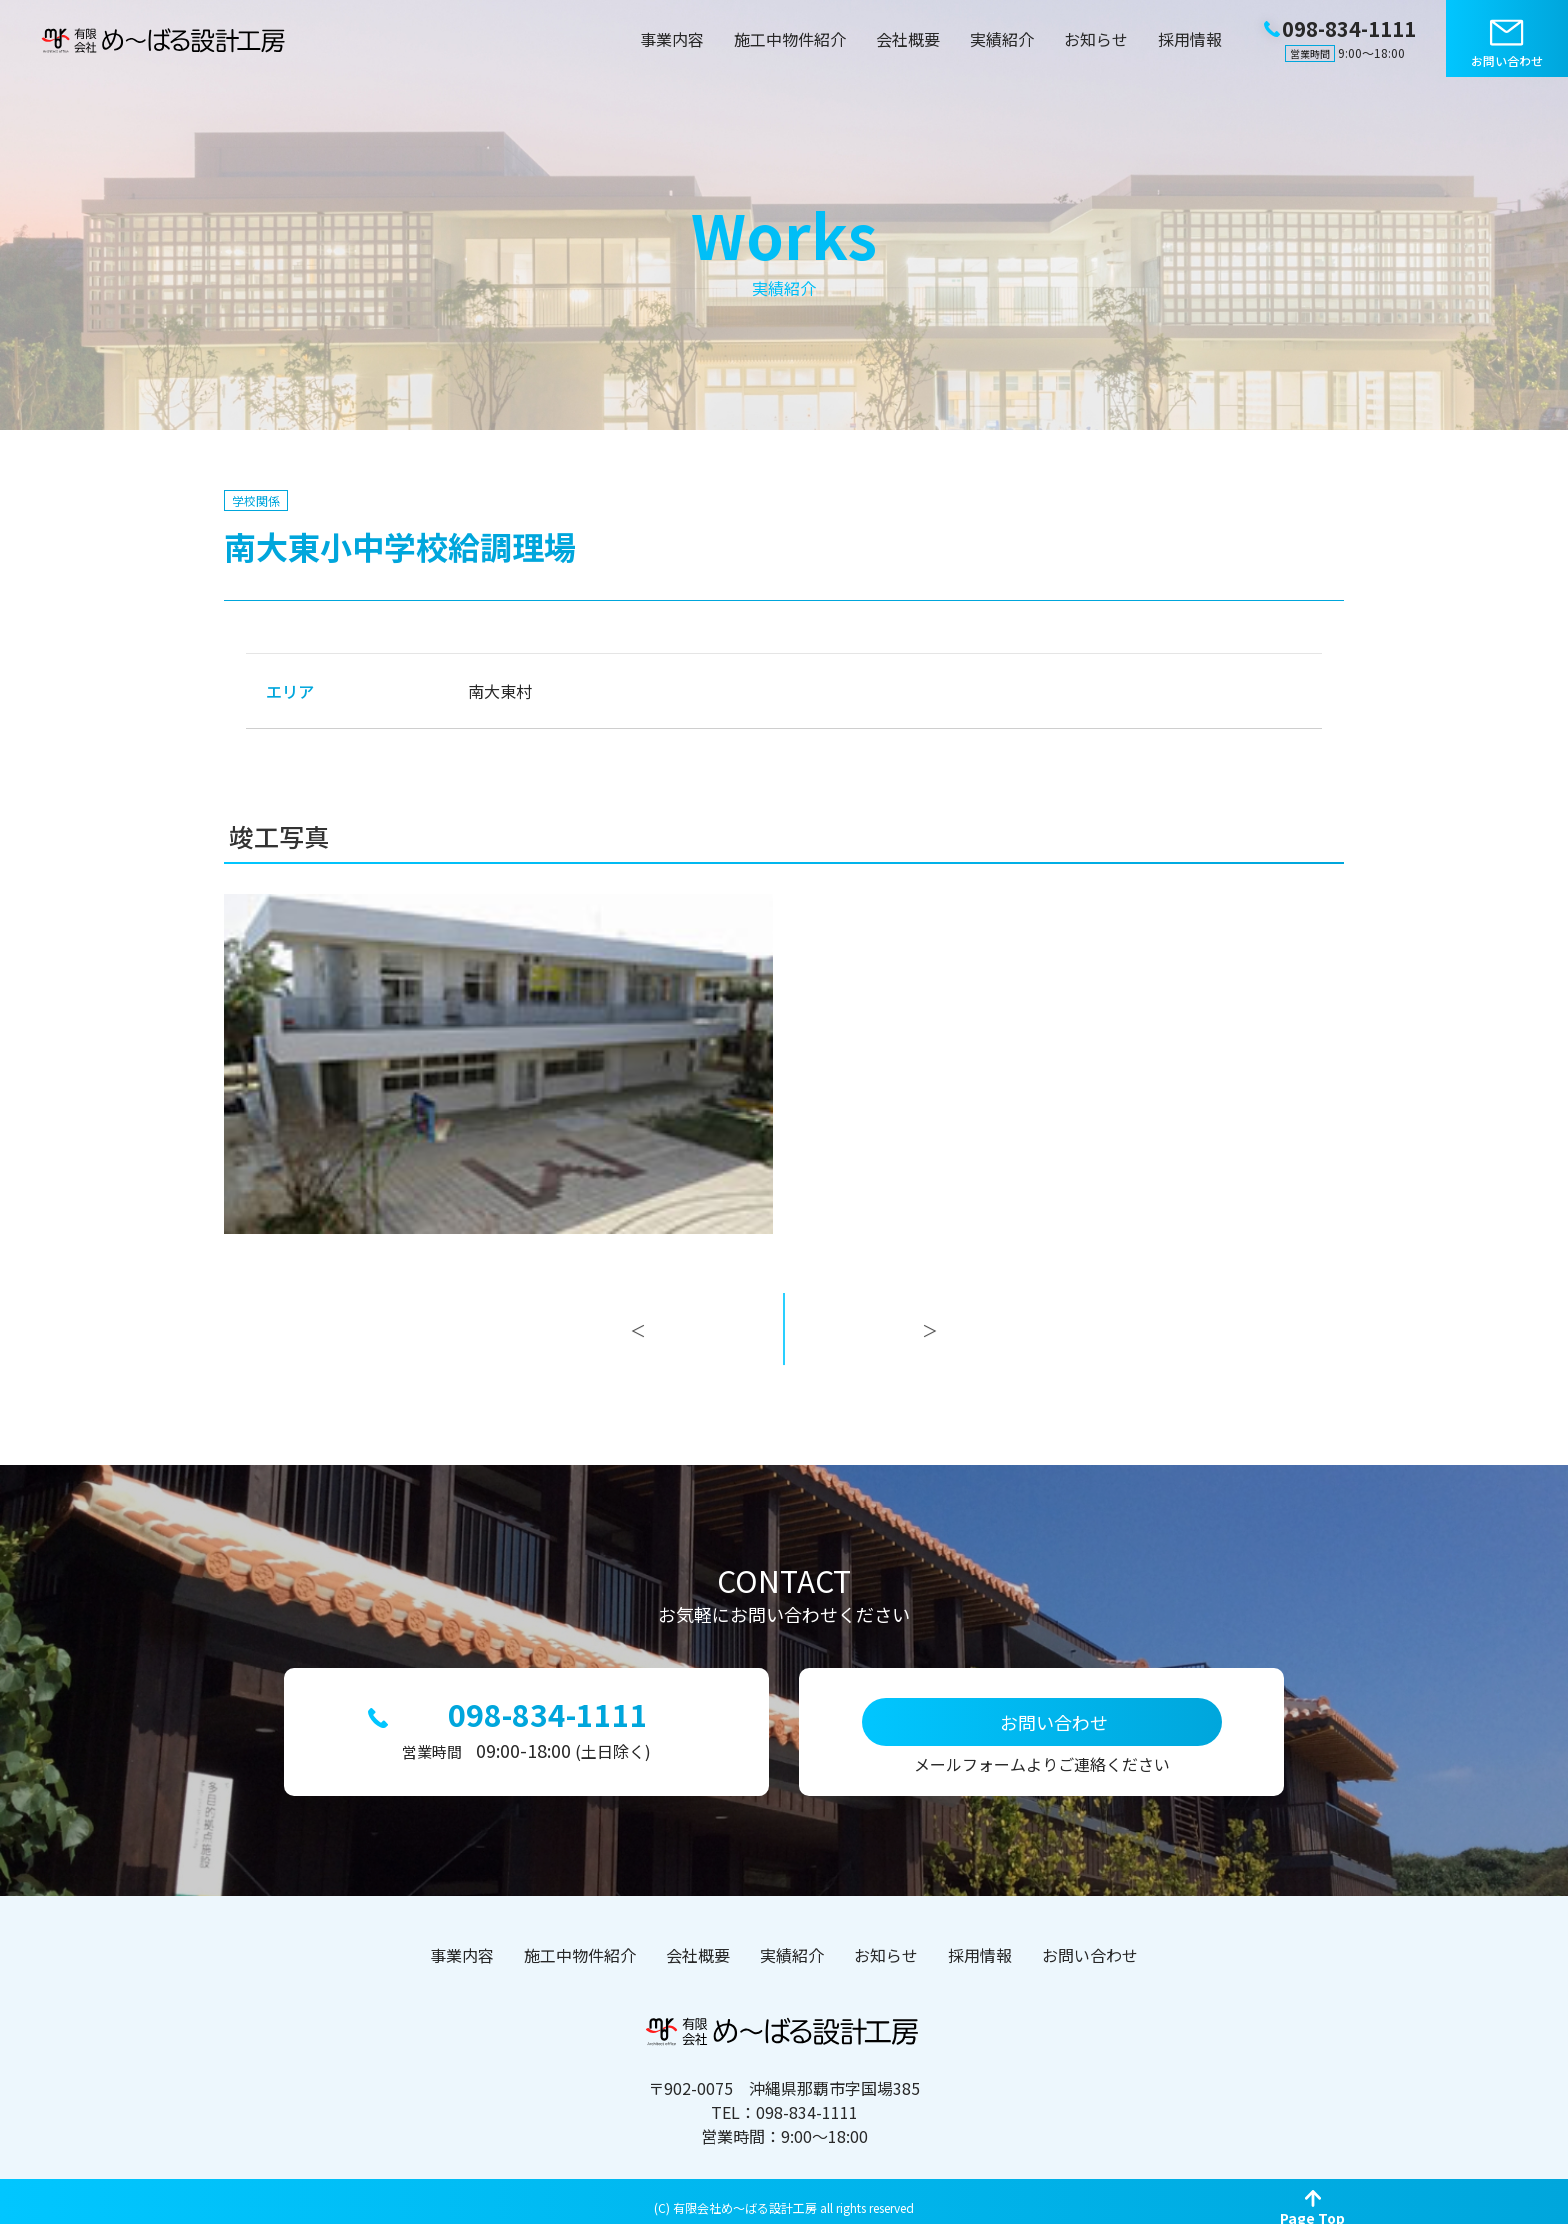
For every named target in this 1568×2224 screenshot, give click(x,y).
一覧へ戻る (784, 1350)
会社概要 (908, 39)
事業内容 (672, 39)
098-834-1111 (548, 1707)
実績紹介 (1002, 39)
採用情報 (1190, 39)
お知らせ (1096, 39)
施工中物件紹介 (790, 39)
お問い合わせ (1507, 60)
